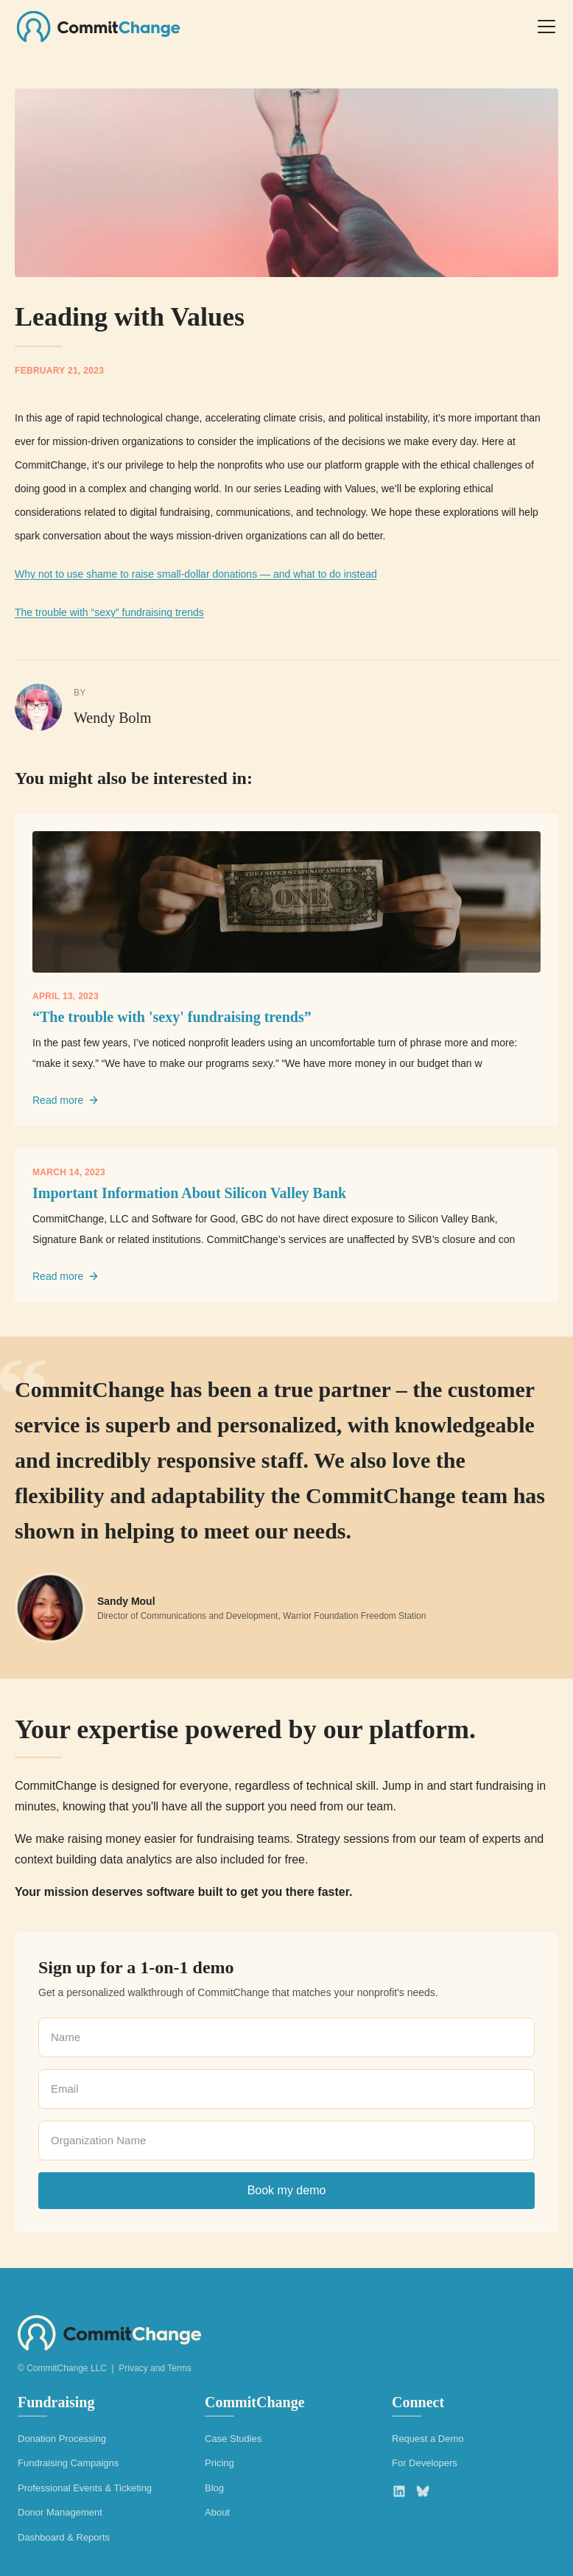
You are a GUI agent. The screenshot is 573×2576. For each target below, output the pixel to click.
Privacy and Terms (155, 2368)
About (217, 2512)
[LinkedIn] (399, 2491)
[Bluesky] (422, 2491)
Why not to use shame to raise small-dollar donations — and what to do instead (196, 574)
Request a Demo (428, 2438)
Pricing (219, 2462)
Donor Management (60, 2512)
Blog (214, 2487)
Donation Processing (62, 2438)
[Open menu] (546, 26)
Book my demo (286, 2190)
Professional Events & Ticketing (85, 2487)
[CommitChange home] (98, 26)
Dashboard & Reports (64, 2537)
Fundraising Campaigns (68, 2462)
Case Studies (233, 2438)
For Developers (424, 2462)
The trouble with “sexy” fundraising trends (109, 612)
